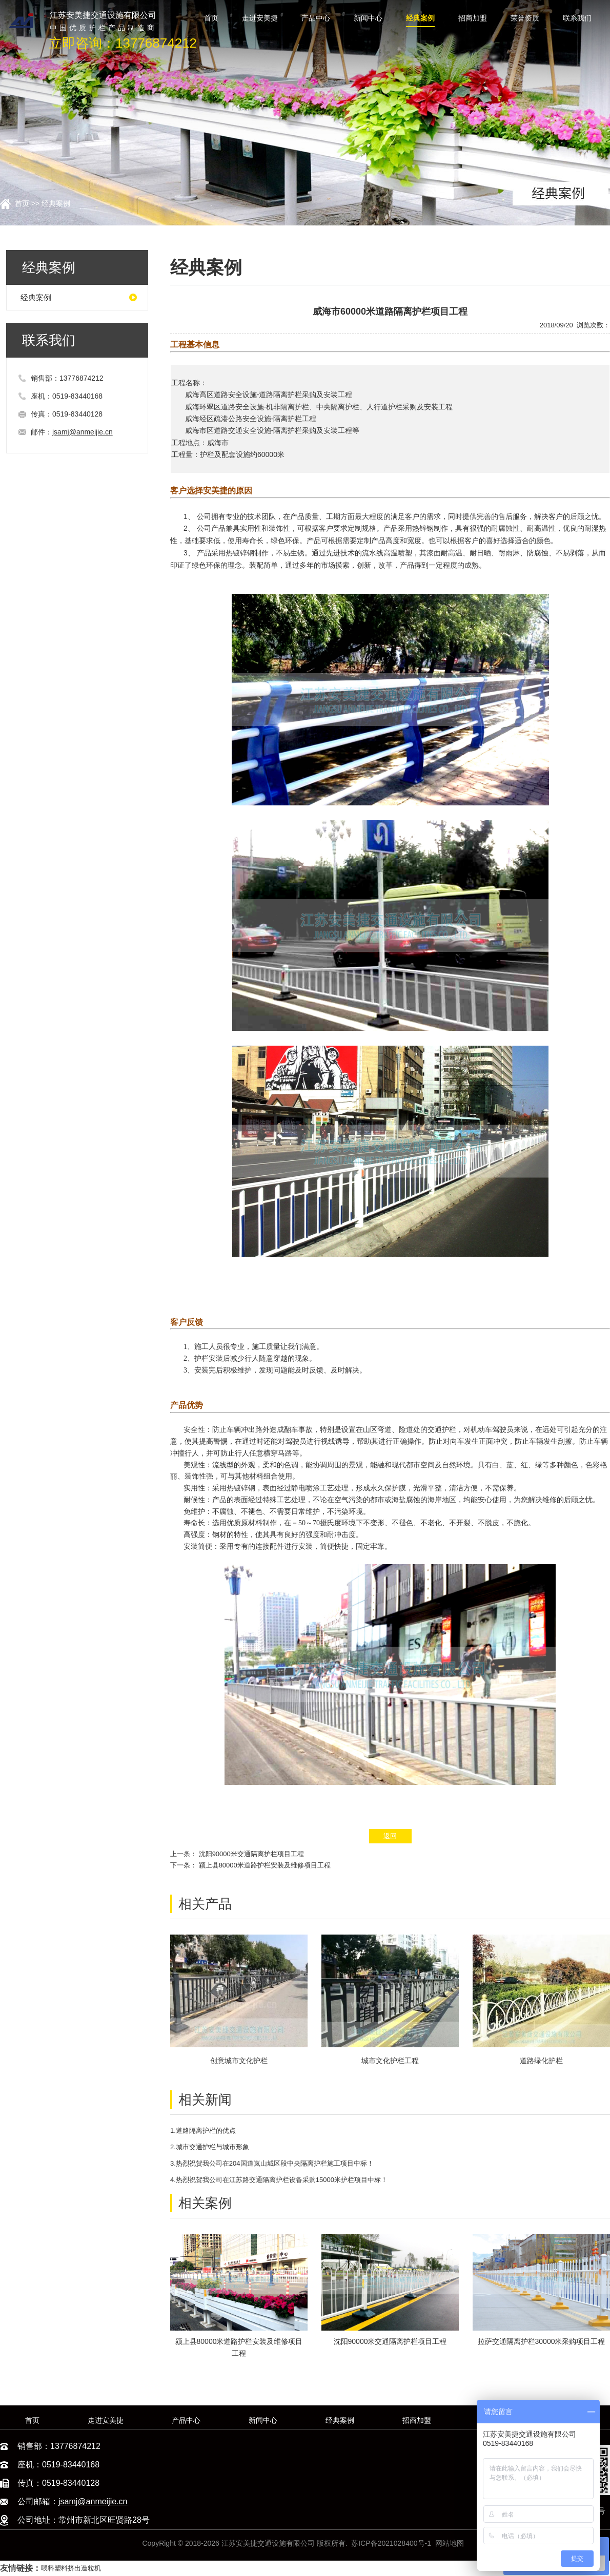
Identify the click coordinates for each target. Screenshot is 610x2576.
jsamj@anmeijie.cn (82, 432)
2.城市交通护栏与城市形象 (209, 2147)
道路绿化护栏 (541, 2060)
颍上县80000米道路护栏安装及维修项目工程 (265, 1865)
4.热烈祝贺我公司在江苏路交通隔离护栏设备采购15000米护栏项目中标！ (279, 2180)
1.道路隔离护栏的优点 (203, 2130)
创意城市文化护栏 (239, 2060)
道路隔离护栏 (280, 394)
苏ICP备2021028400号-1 (391, 2543)
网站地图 (449, 2543)
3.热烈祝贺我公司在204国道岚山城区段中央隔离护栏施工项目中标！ (272, 2163)
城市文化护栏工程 (390, 2060)
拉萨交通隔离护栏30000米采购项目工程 (541, 2341)
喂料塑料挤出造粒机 (71, 2568)
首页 (22, 203)
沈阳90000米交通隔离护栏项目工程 (251, 1854)
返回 (390, 1836)
